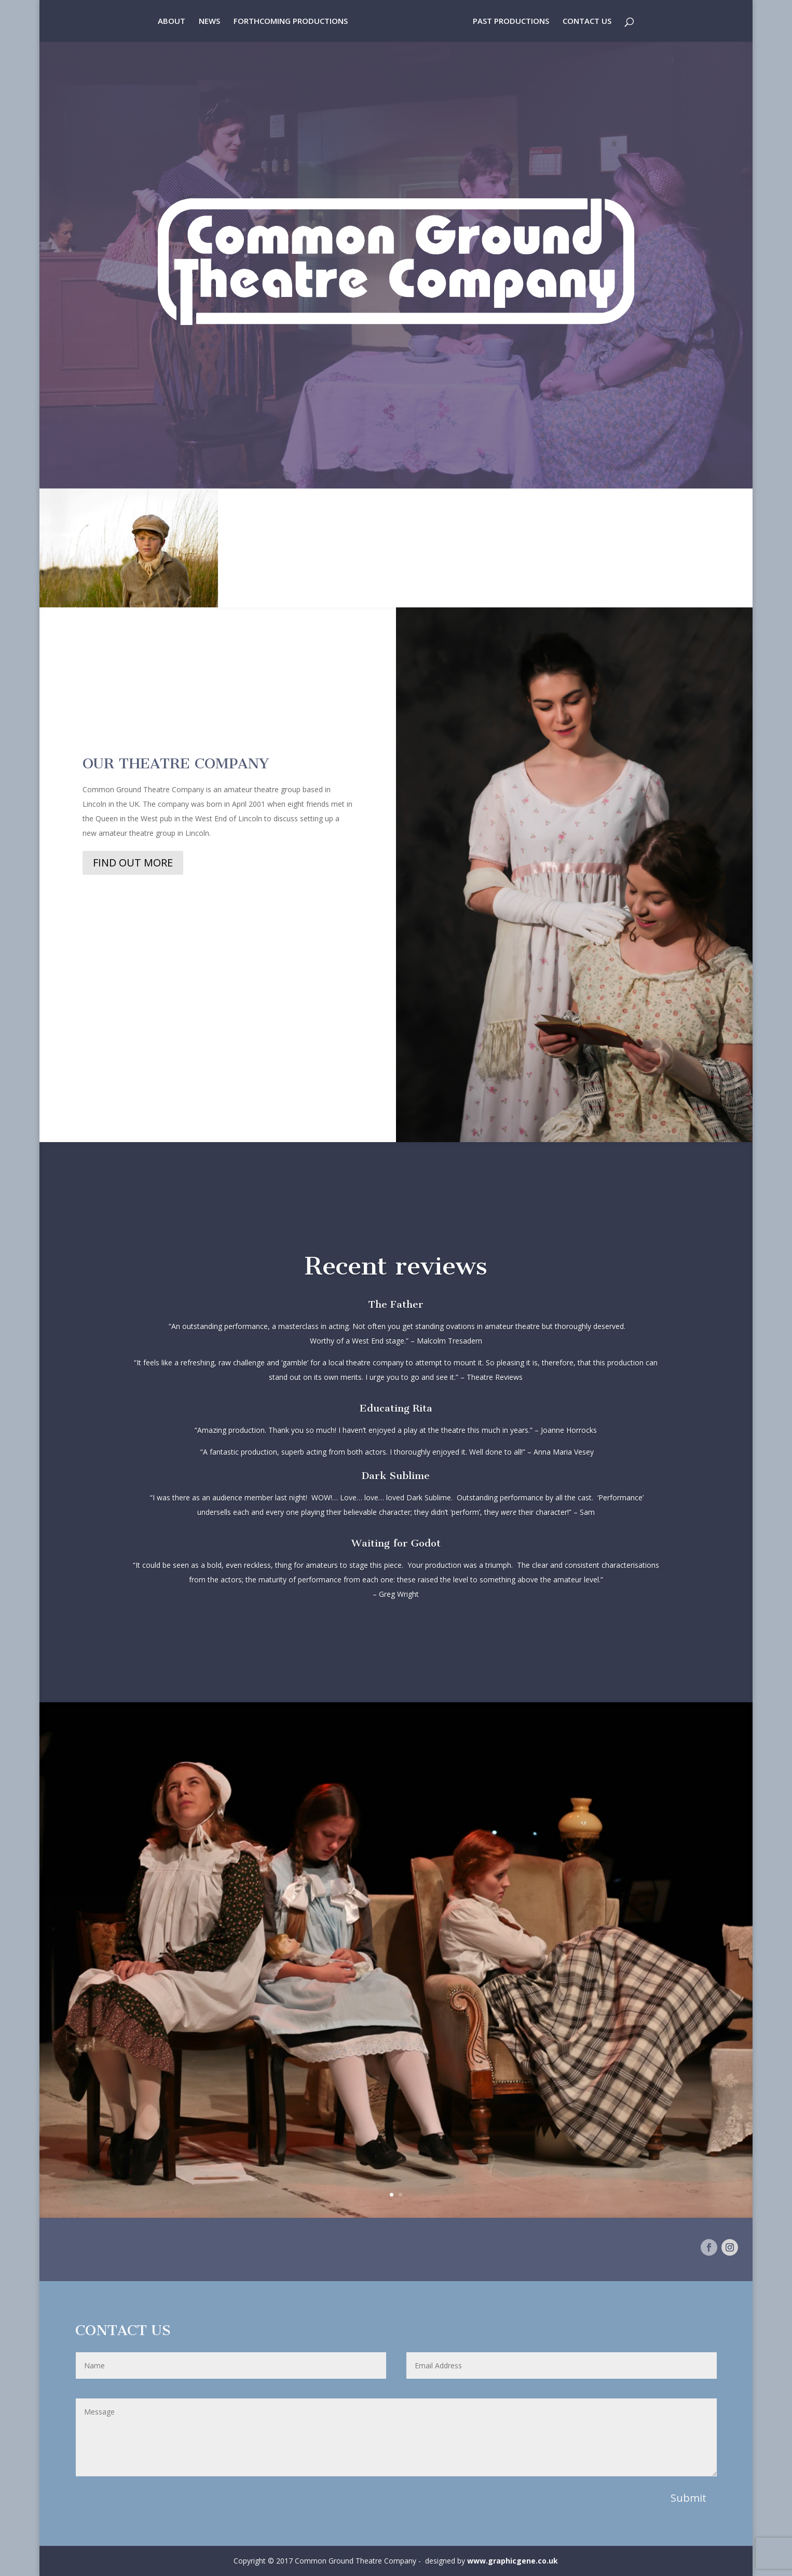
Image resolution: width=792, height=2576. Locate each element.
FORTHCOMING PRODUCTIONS (291, 21)
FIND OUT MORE (133, 863)
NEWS (209, 21)
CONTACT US (587, 21)
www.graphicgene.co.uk (512, 2561)
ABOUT (171, 21)
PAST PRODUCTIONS (511, 21)
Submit (688, 2498)
